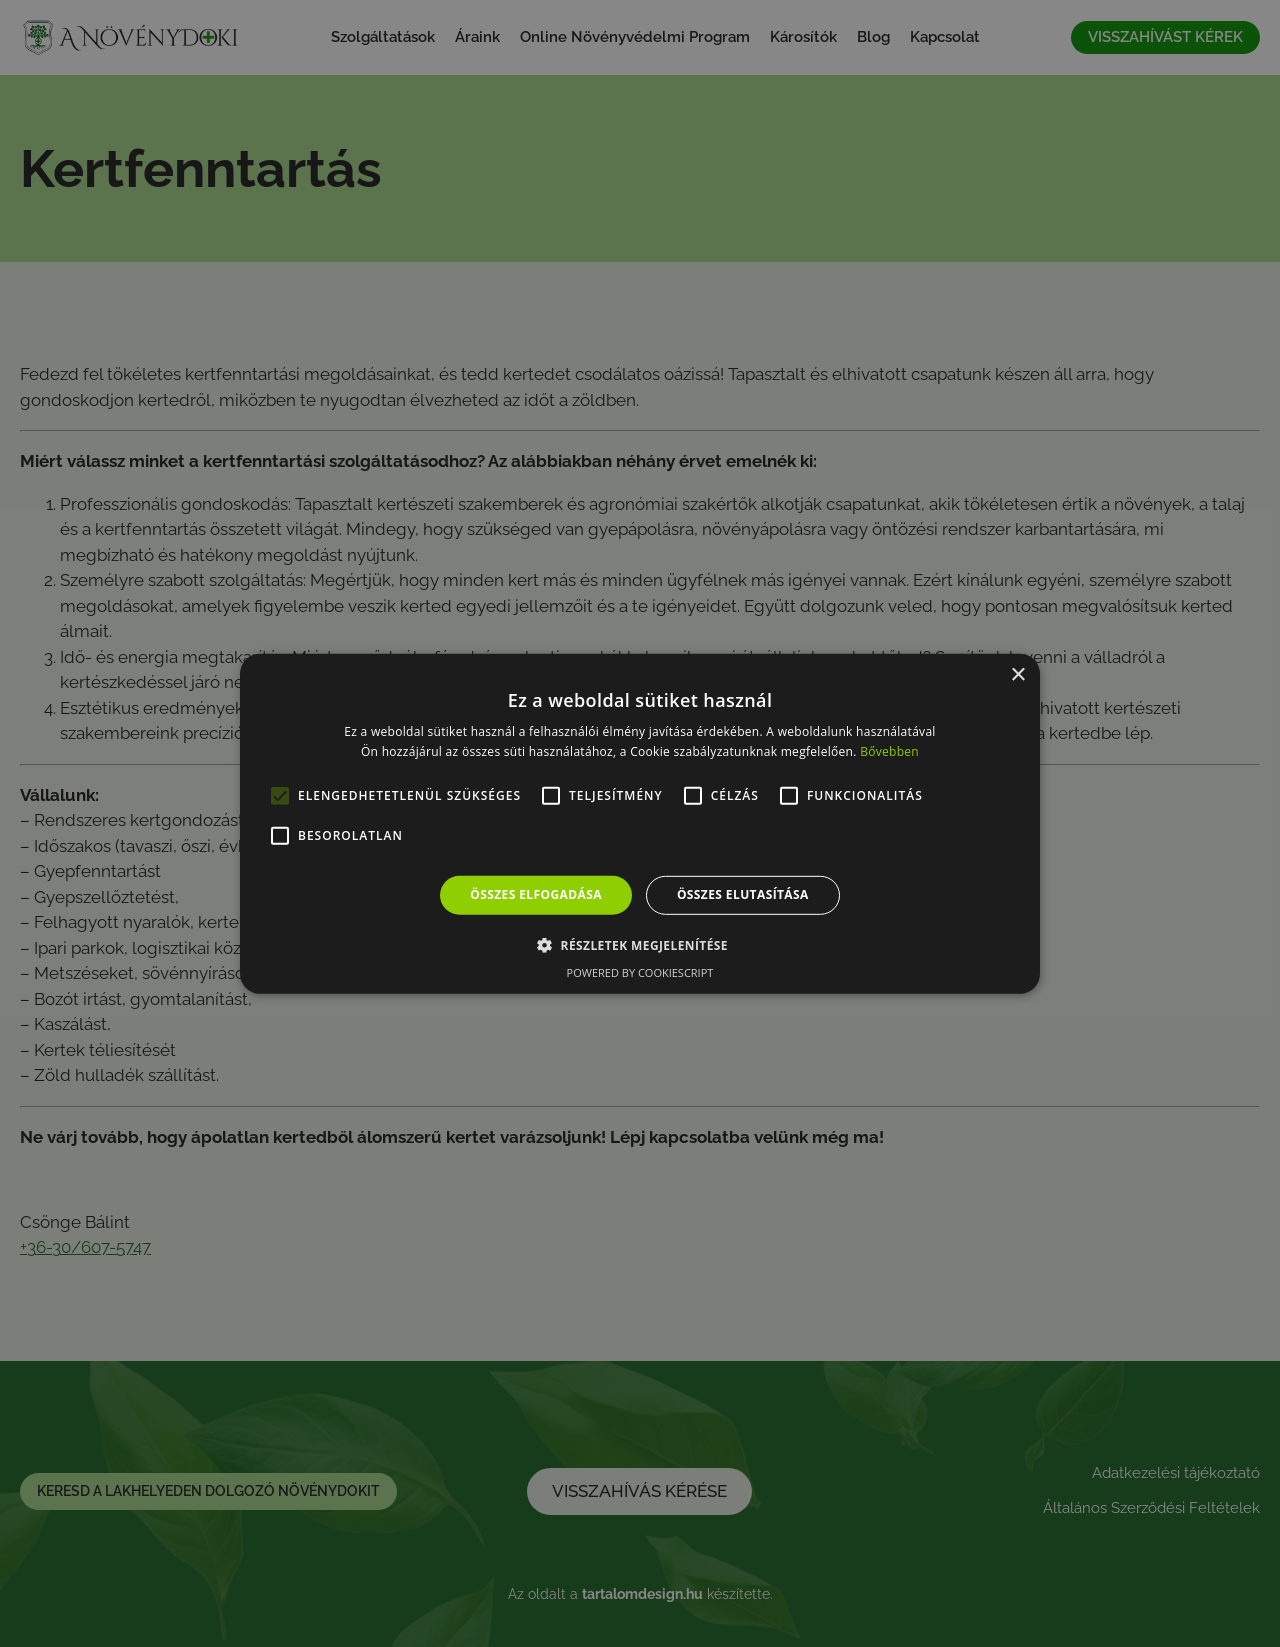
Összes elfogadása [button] (536, 894)
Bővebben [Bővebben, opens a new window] (889, 751)
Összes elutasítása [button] (743, 894)
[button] (640, 945)
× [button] (1017, 674)
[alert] (640, 823)
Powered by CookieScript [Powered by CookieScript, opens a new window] (640, 972)
